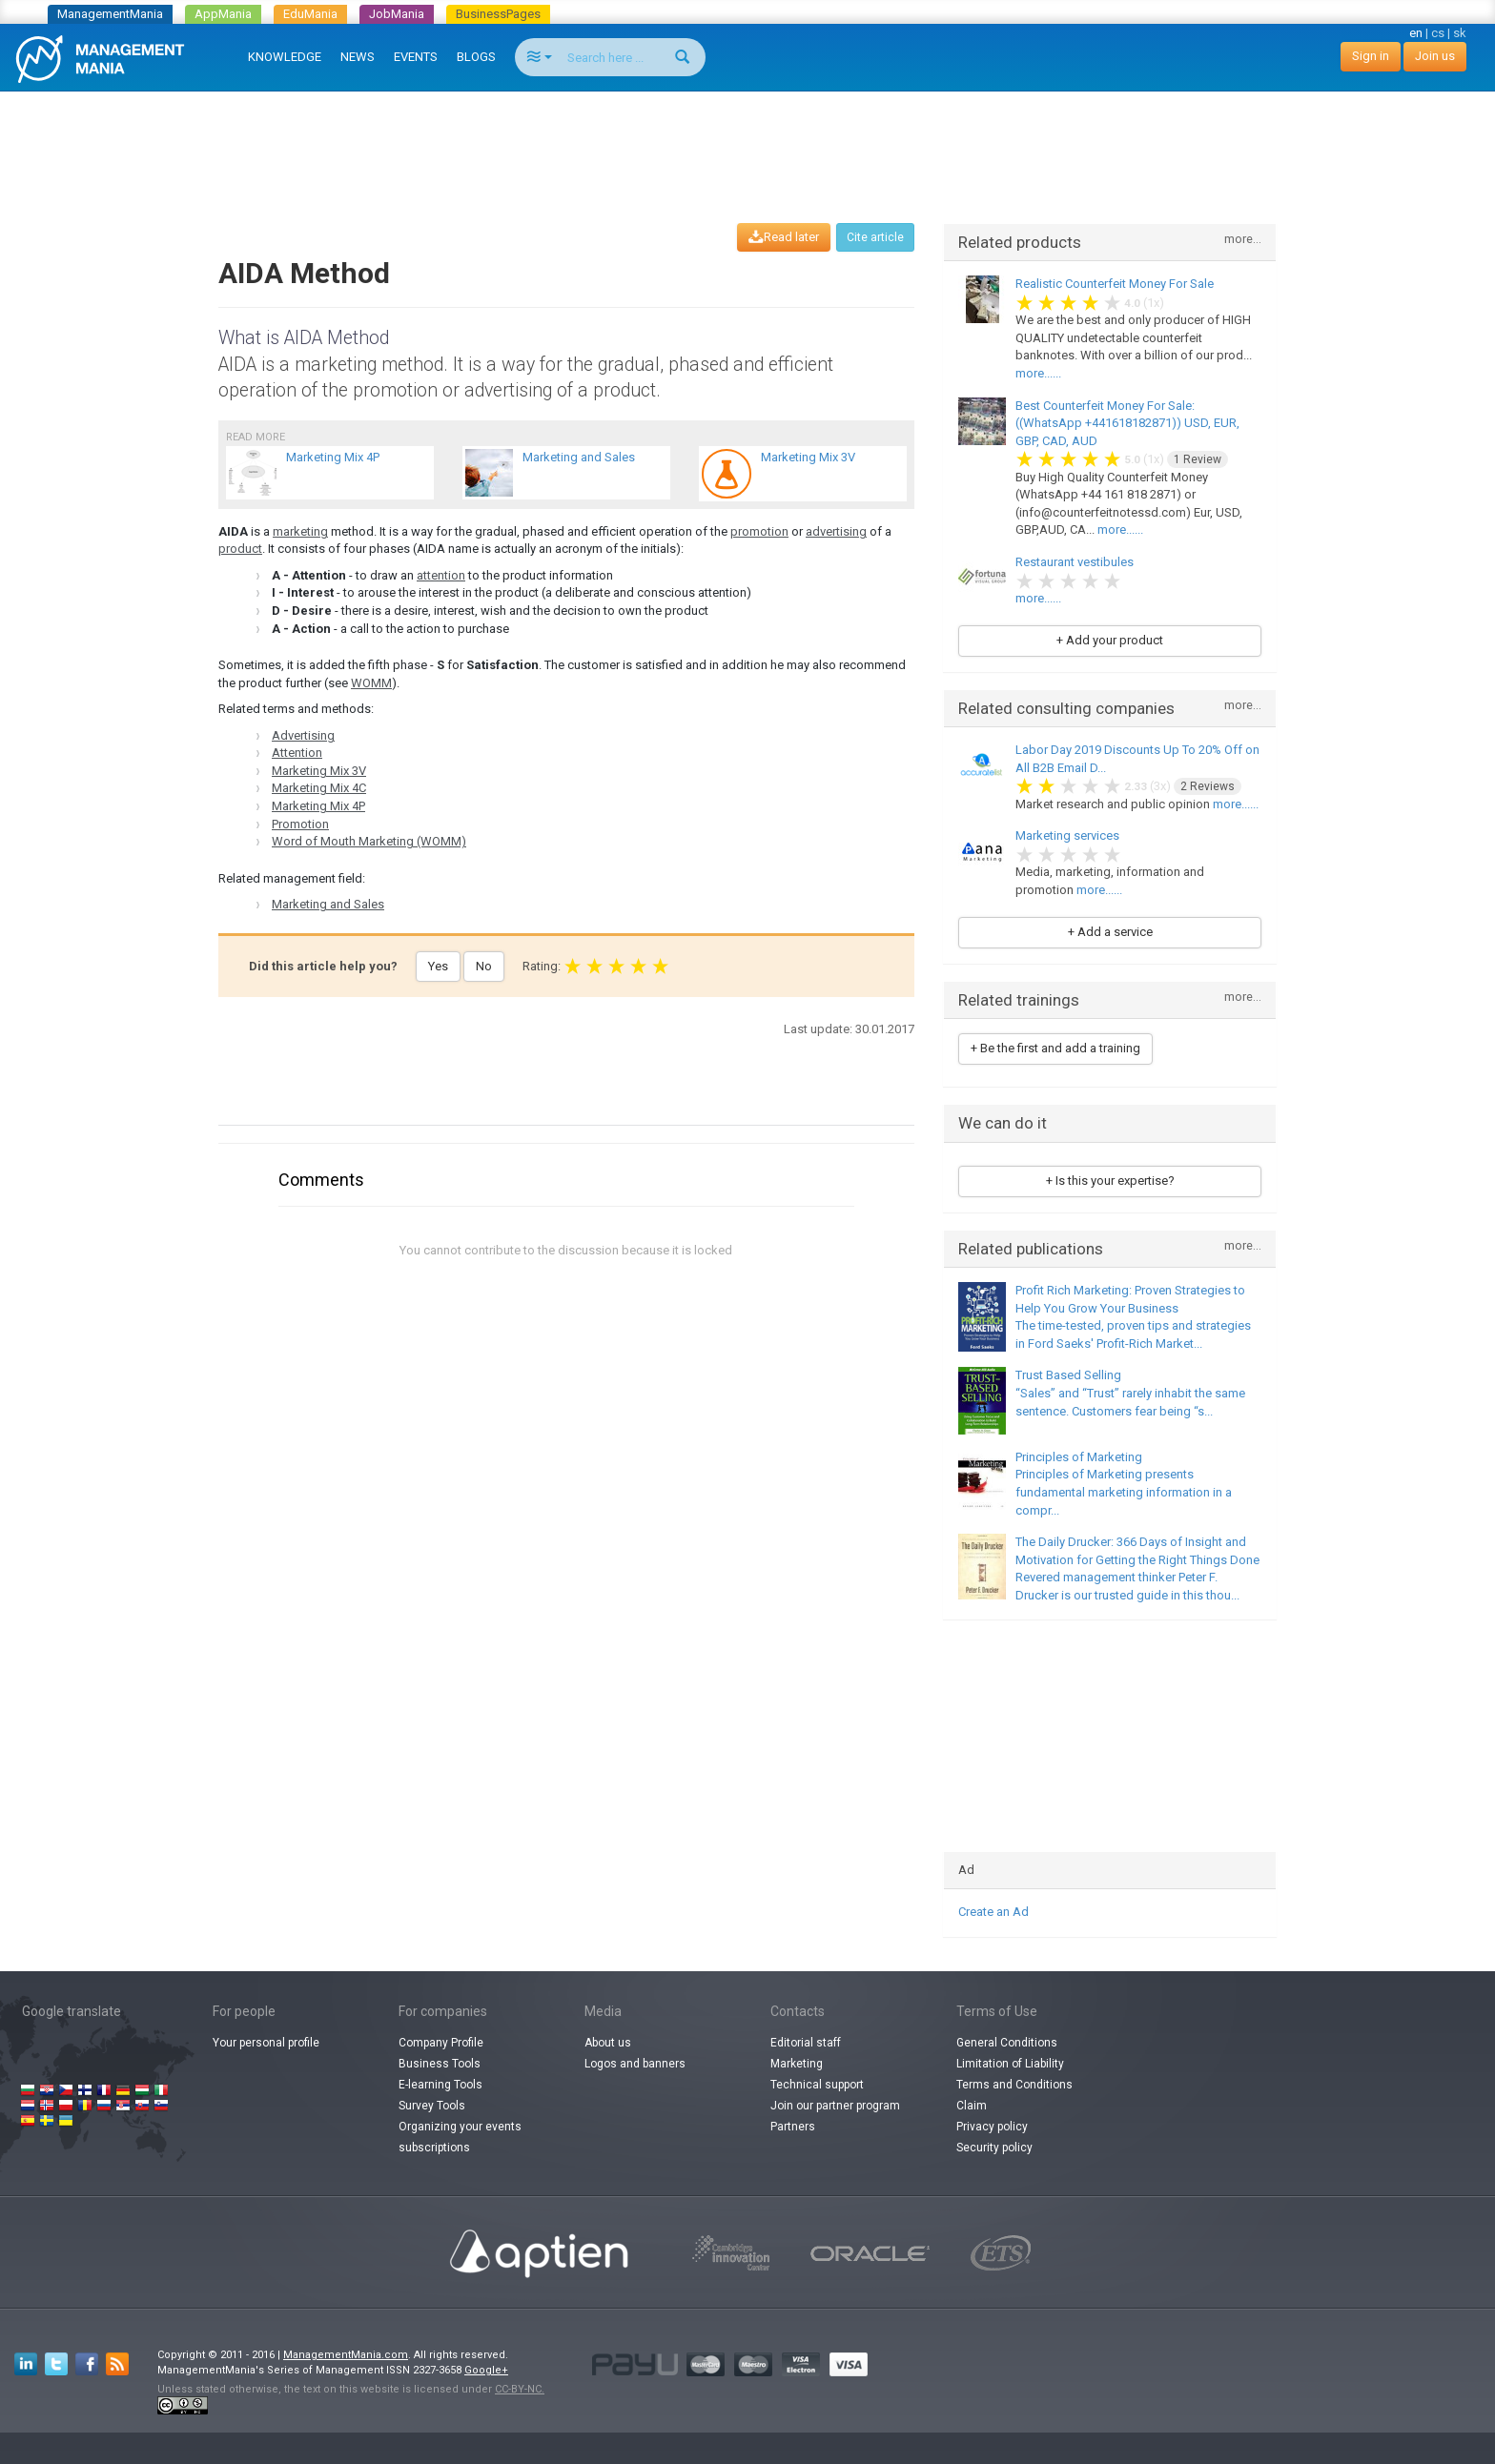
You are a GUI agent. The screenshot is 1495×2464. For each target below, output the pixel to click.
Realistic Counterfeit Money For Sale (1114, 283)
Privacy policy (992, 2126)
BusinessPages (498, 14)
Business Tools (440, 2063)
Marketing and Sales (328, 904)
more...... (1038, 373)
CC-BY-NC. (519, 2389)
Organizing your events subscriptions (460, 2137)
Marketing (796, 2063)
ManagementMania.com (345, 2355)
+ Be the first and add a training (1055, 1048)
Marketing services (1067, 835)
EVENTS (416, 57)
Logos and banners (635, 2063)
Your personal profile (266, 2042)
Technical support (817, 2084)
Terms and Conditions (1014, 2084)
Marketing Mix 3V (319, 771)
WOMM (371, 683)
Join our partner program (835, 2105)
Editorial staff (805, 2042)
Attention (297, 752)
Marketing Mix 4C (319, 788)
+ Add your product (1109, 640)
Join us (1435, 56)
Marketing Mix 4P (318, 806)
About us (607, 2042)
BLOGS (476, 57)
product (240, 548)
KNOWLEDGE (284, 57)
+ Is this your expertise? (1110, 1180)
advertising (836, 531)
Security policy (994, 2147)
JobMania (396, 14)
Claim (971, 2105)
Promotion (300, 824)
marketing (300, 531)
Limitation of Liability (1010, 2063)
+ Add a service (1110, 932)
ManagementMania (110, 14)
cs (1437, 33)
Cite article (875, 237)
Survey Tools (432, 2105)
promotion (759, 531)
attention (441, 575)
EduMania (310, 14)
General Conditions (1006, 2042)
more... (1242, 240)
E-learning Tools (440, 2084)
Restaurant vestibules (1074, 562)
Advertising (303, 735)
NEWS (357, 57)
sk (1459, 33)
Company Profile (441, 2042)
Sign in (1370, 56)
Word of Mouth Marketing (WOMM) (369, 841)
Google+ (486, 2370)
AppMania (223, 14)
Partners (792, 2126)
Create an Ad (993, 1911)
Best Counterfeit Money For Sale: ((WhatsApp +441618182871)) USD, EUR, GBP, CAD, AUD (1127, 423)
